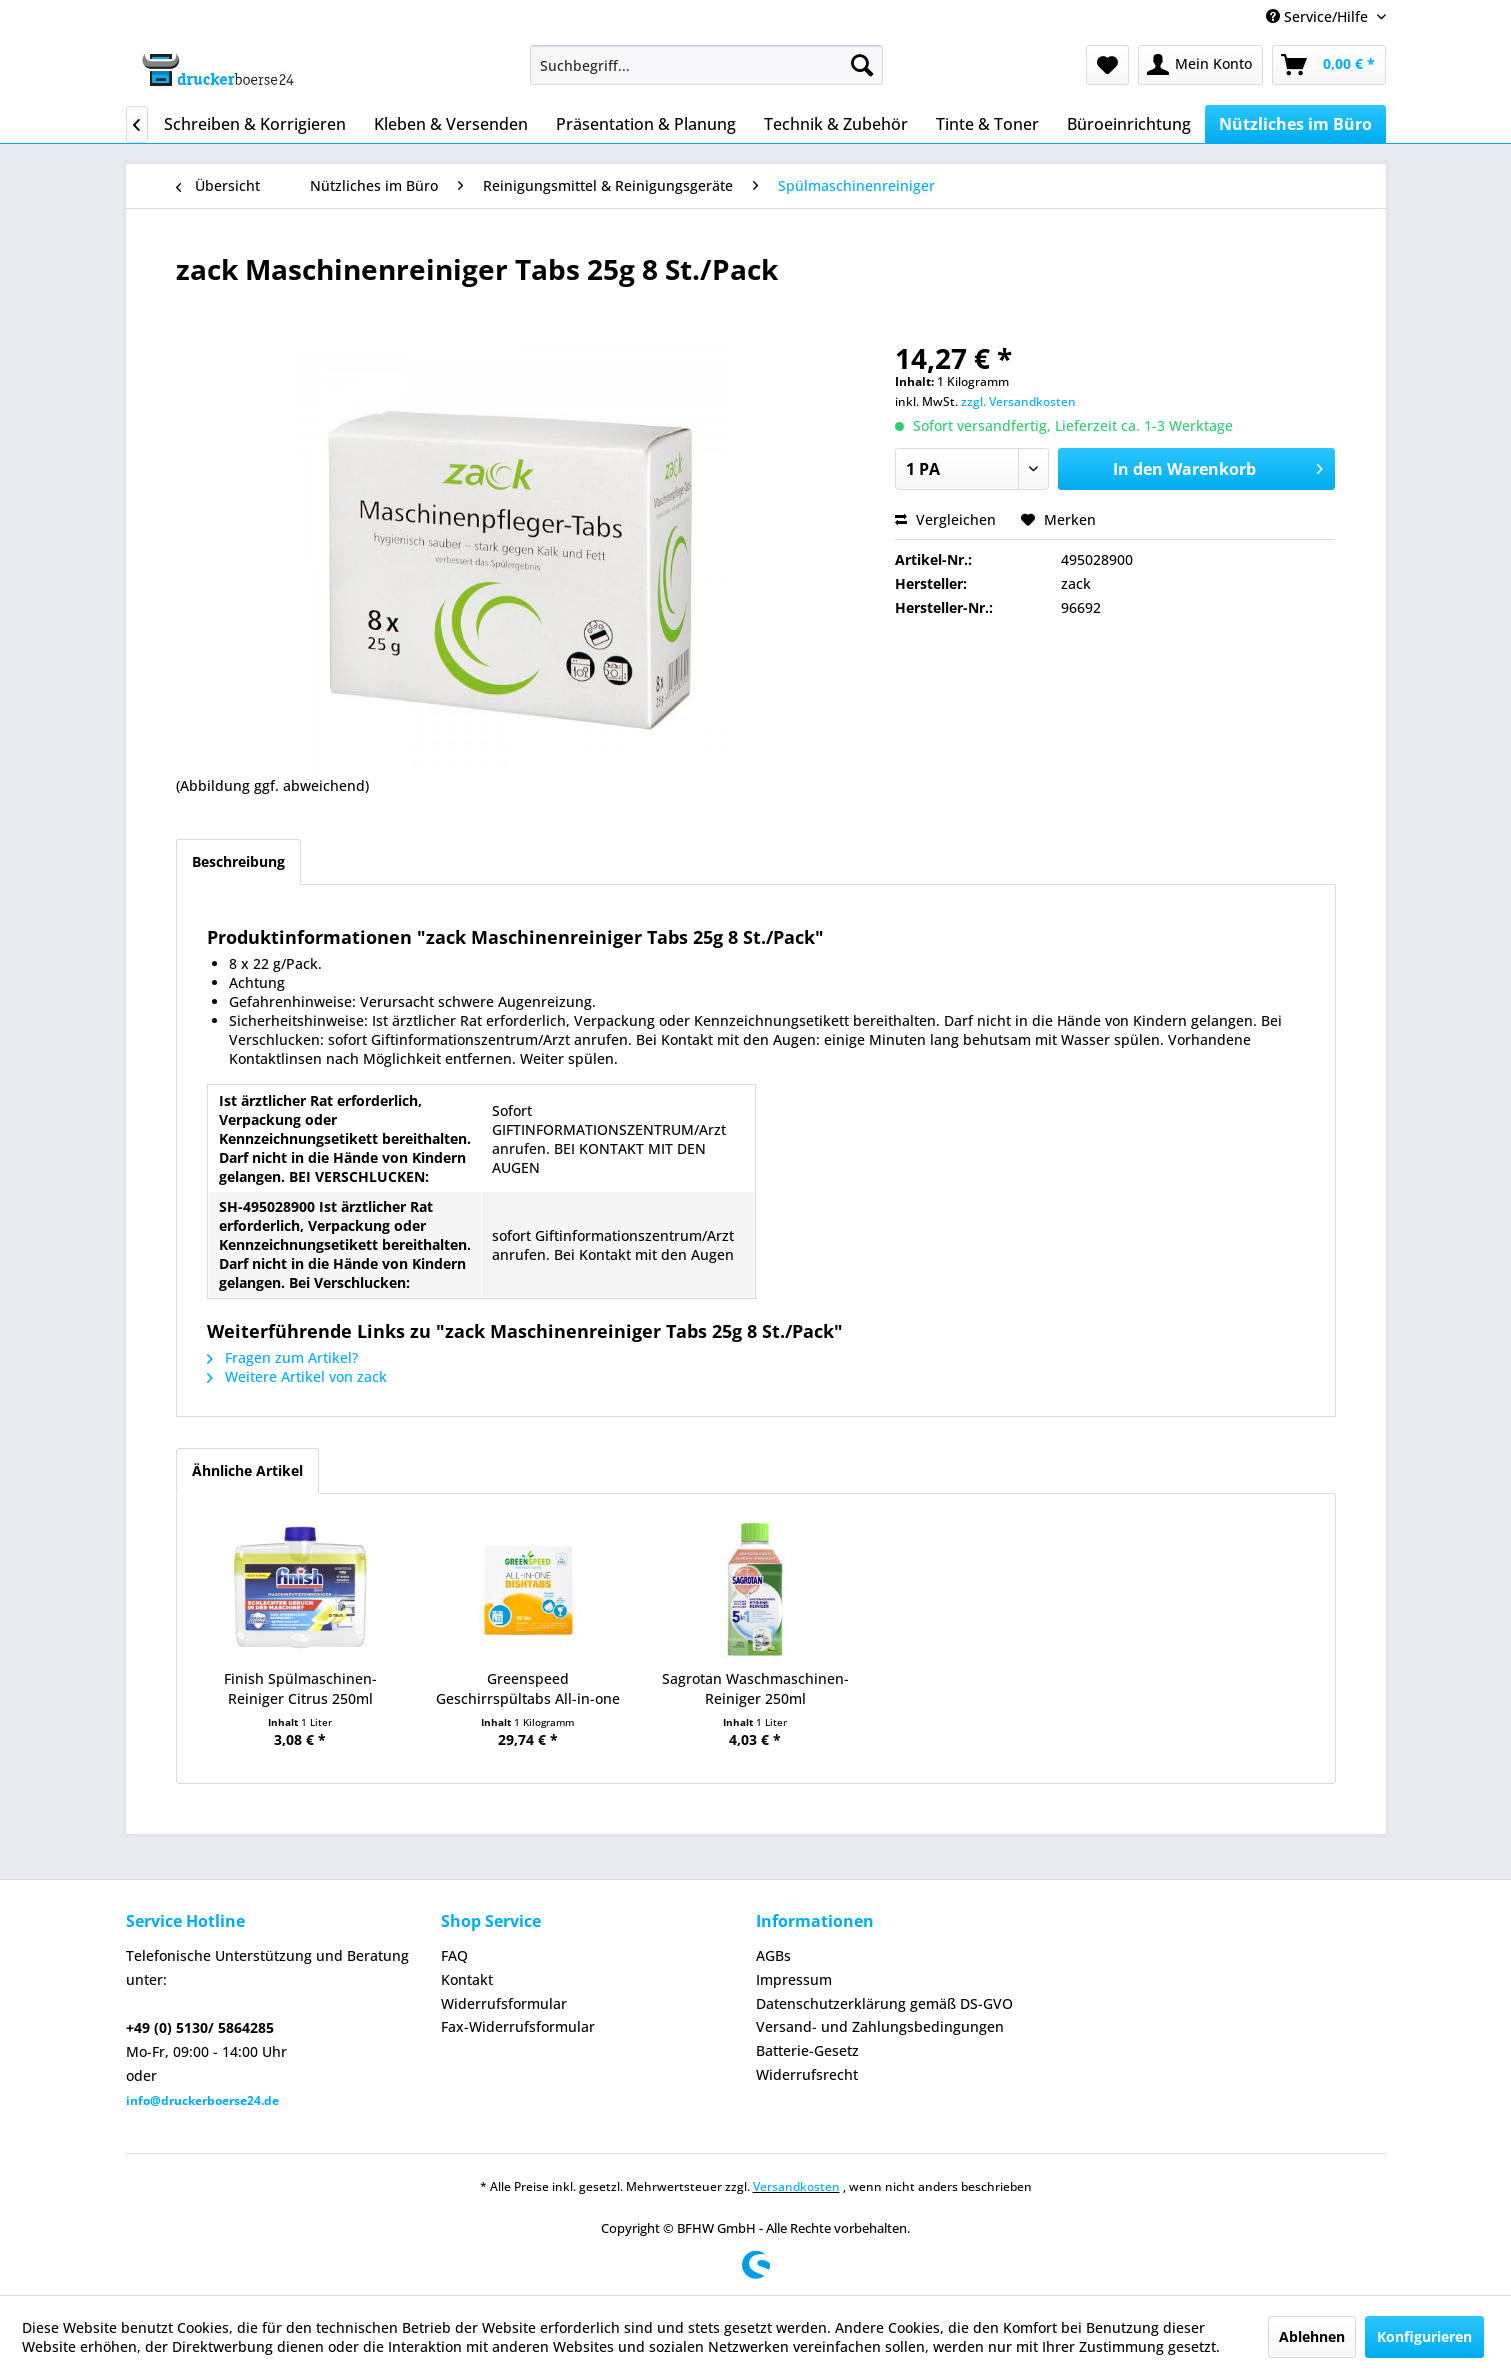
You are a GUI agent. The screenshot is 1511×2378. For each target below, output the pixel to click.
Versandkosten (796, 2186)
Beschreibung (238, 861)
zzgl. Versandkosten (1018, 401)
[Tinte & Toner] (987, 124)
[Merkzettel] (1107, 65)
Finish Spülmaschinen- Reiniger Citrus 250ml (300, 1688)
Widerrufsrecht (807, 2074)
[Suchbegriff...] (706, 65)
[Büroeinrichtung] (1129, 124)
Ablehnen (1312, 2336)
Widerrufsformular (504, 2003)
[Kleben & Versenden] (451, 124)
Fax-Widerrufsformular (518, 2026)
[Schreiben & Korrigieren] (255, 124)
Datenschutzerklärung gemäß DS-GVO (884, 2003)
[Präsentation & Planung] (646, 124)
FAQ (454, 1955)
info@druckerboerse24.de (202, 2100)
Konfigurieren (1424, 2336)
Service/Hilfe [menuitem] (1319, 16)
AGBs (773, 1955)
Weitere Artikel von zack (297, 1376)
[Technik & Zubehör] (836, 124)
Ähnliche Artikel (247, 1470)
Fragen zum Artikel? (282, 1357)
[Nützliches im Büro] (1295, 124)
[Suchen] (862, 65)
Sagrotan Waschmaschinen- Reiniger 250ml (755, 1688)
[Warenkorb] (1329, 65)
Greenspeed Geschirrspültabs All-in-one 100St (528, 1689)
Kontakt (467, 1979)
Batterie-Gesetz (807, 2050)
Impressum (794, 1979)
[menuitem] (706, 65)
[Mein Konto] (1200, 65)
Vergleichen (945, 519)
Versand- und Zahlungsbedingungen (880, 2026)
